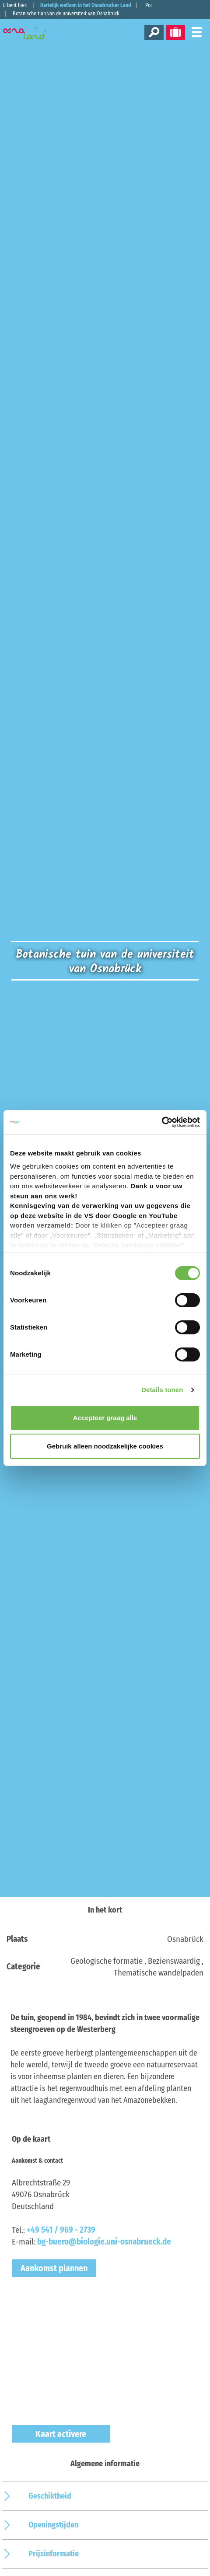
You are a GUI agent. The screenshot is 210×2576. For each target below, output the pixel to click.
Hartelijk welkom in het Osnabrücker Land (85, 5)
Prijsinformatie (53, 2554)
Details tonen (162, 1389)
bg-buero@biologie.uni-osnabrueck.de (104, 2242)
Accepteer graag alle (105, 1417)
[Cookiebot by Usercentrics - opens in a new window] (161, 1122)
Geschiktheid (49, 2496)
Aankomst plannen (54, 2268)
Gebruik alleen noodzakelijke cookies (105, 1446)
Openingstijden (53, 2525)
